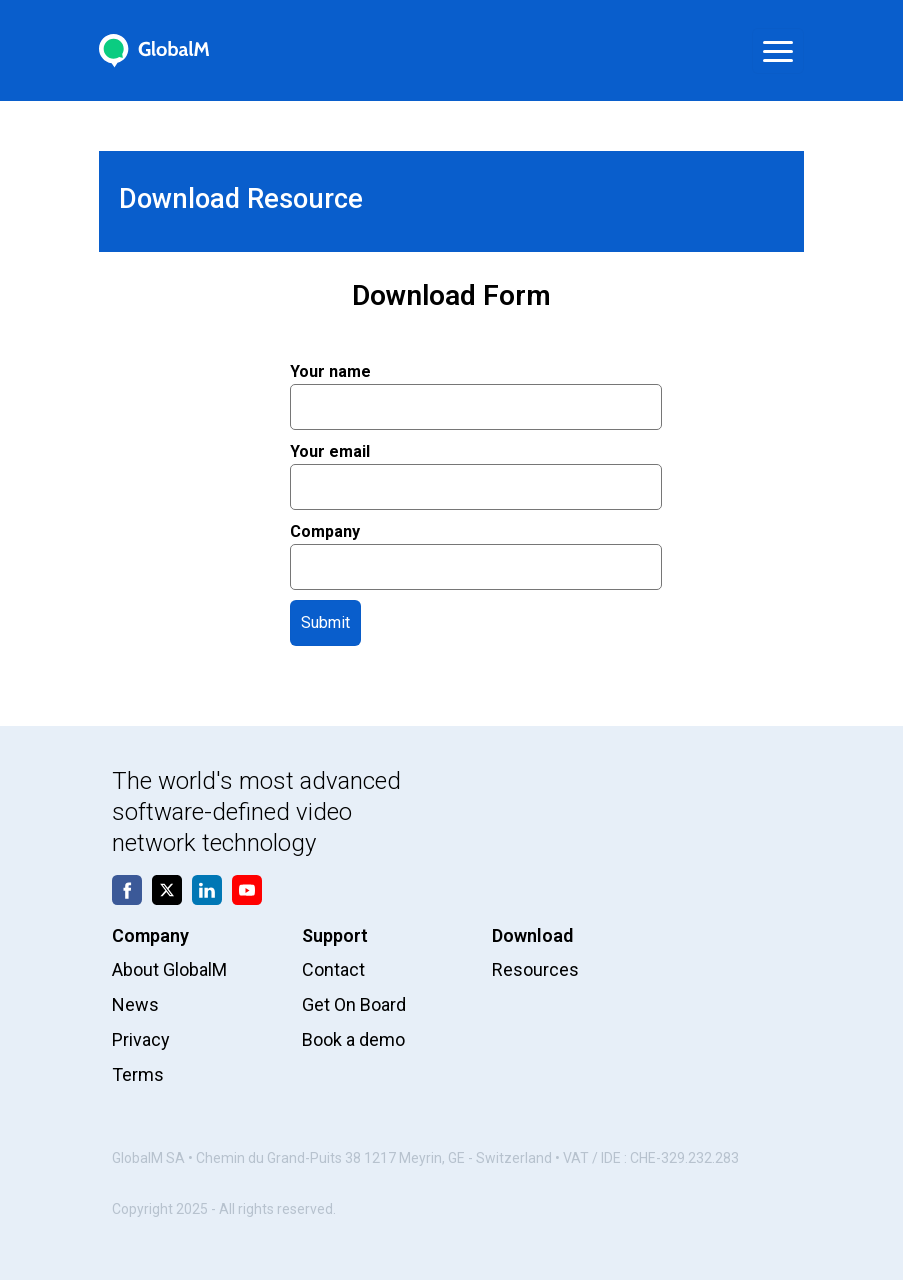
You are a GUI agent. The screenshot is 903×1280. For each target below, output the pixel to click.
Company (476, 549)
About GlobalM (169, 969)
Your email (476, 469)
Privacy (141, 1039)
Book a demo (353, 1039)
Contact (333, 969)
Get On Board (354, 1004)
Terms (138, 1074)
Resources (535, 969)
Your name (476, 389)
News (135, 1004)
